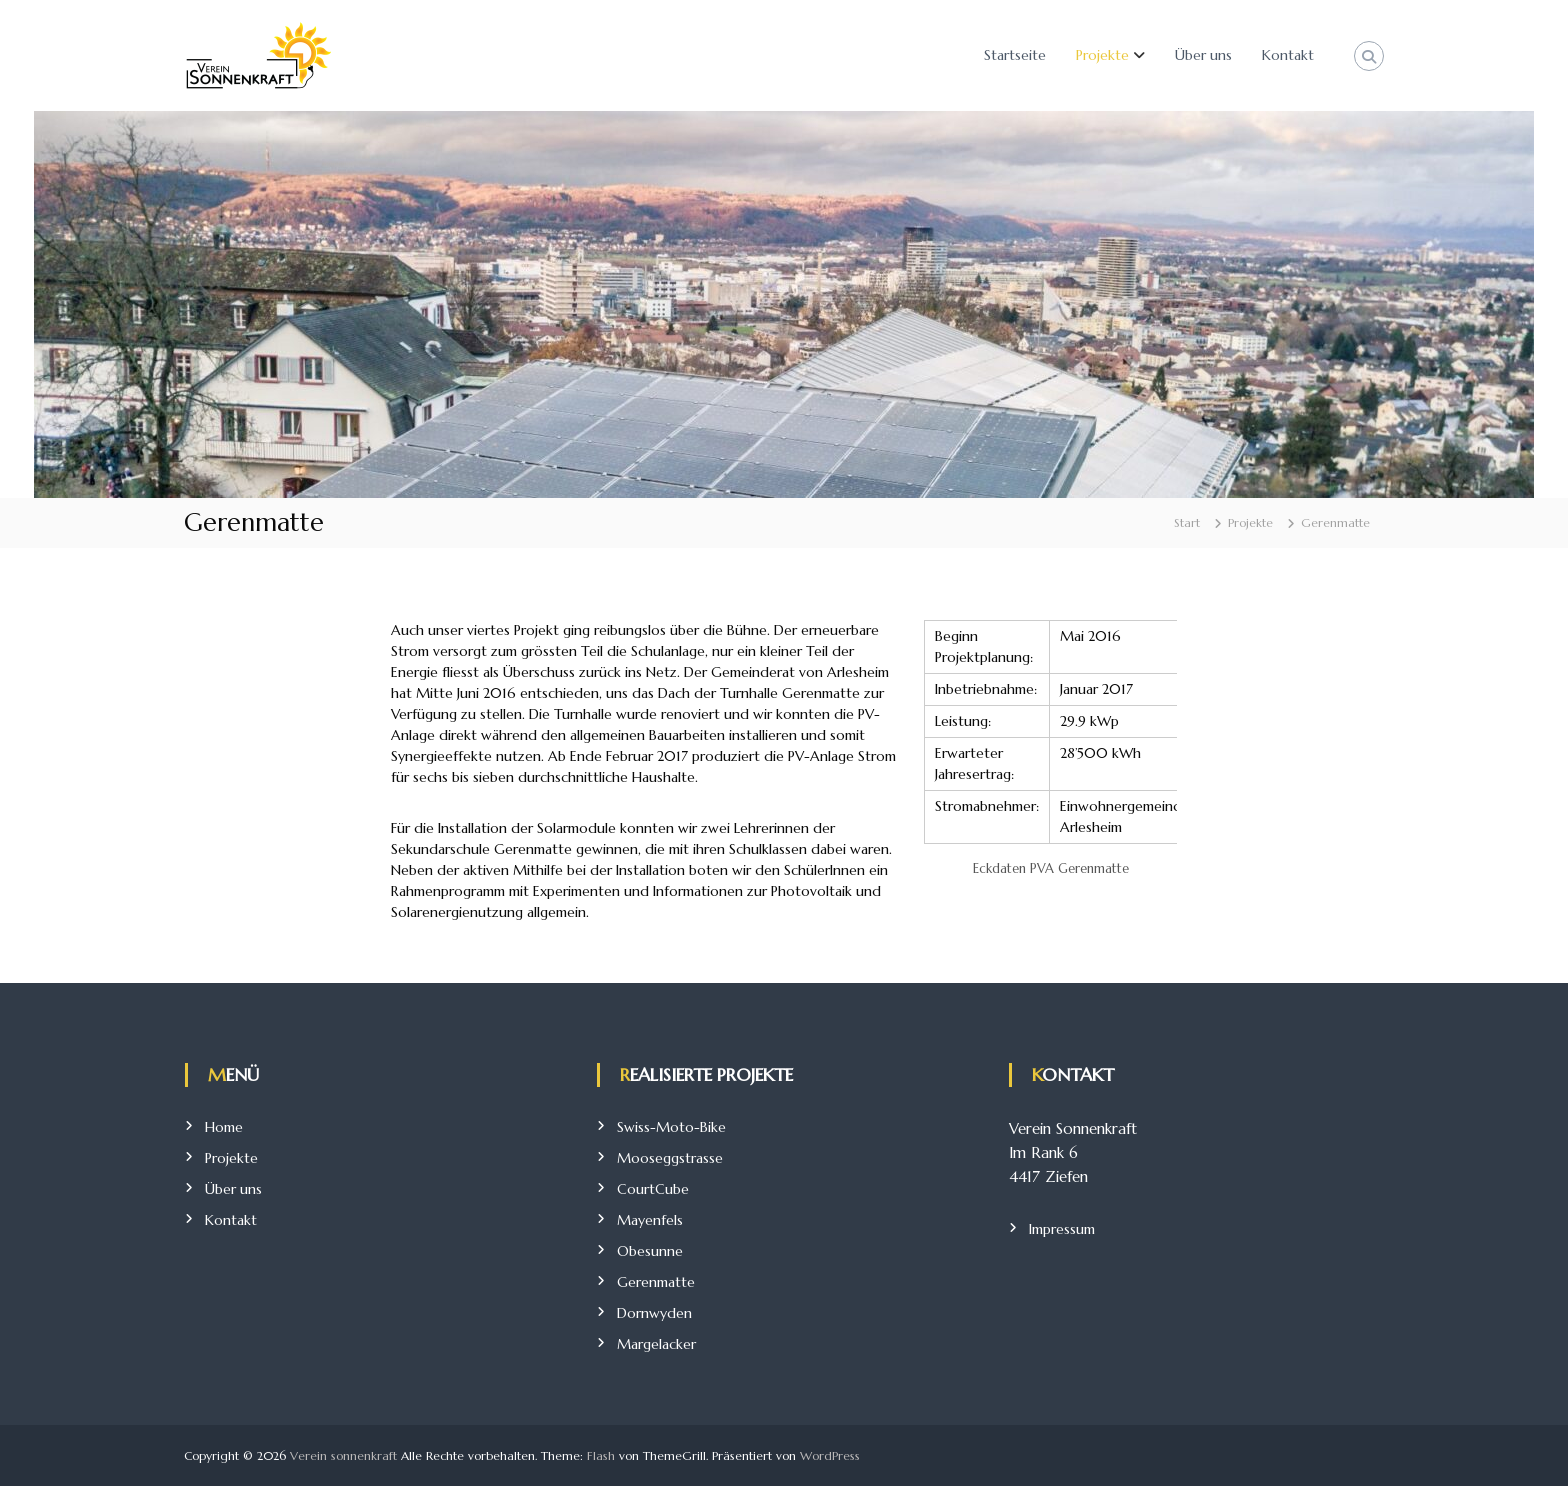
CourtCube (653, 1189)
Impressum (1062, 1229)
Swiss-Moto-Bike (671, 1127)
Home (224, 1127)
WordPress (830, 1455)
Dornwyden (654, 1313)
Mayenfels (650, 1220)
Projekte (1102, 55)
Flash (601, 1455)
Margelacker (656, 1344)
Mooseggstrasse (670, 1158)
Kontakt (1288, 55)
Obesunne (650, 1251)
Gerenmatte (656, 1282)
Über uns (1203, 55)
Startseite (1015, 55)
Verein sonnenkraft (343, 1455)
